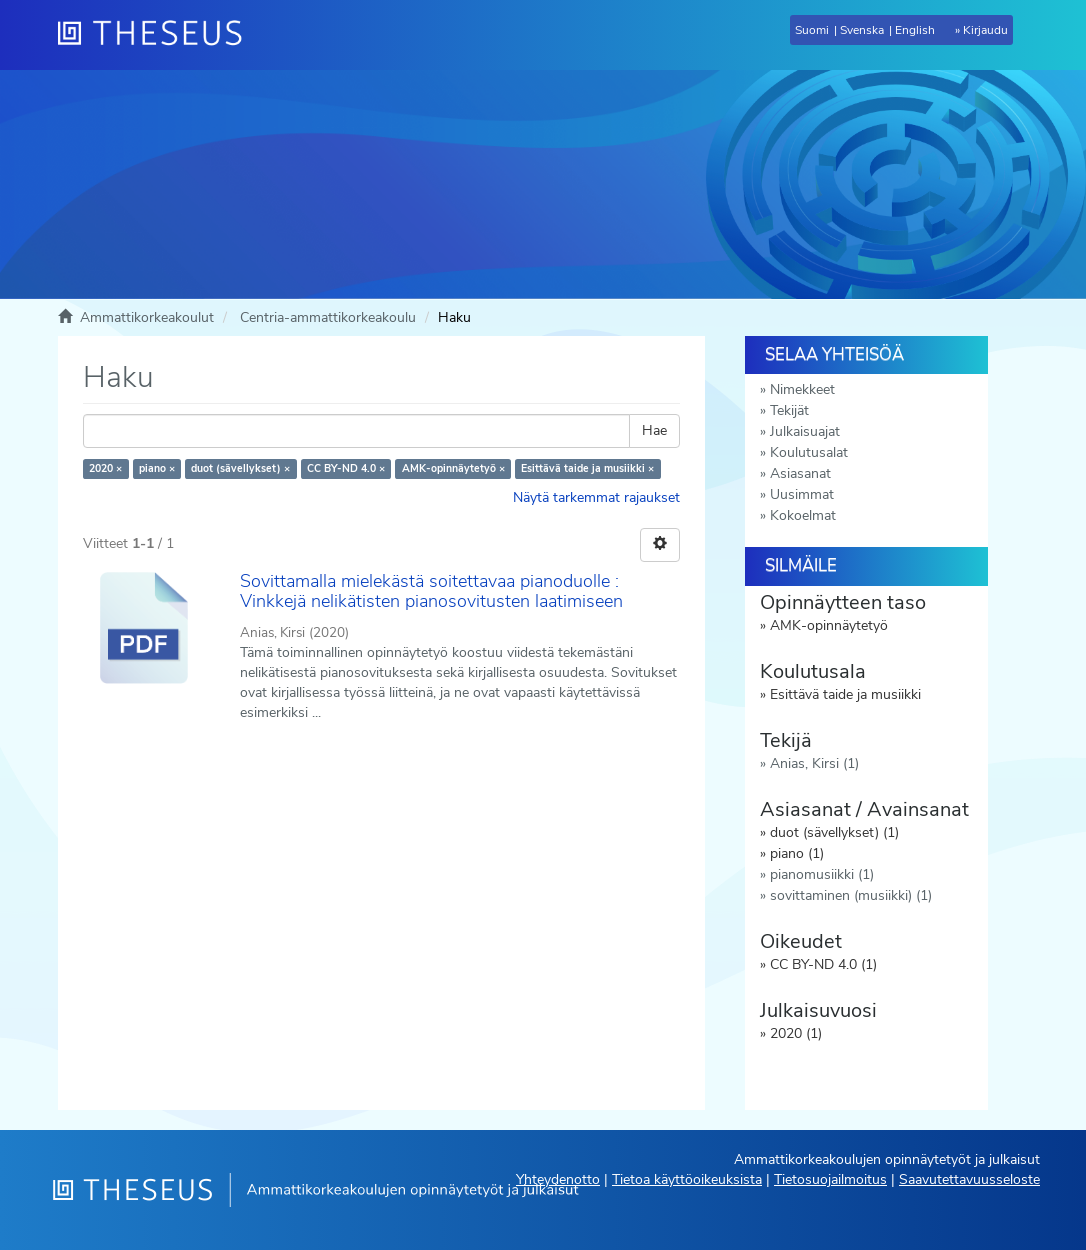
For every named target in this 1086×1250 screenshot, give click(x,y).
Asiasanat (800, 473)
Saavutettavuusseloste (969, 1179)
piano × (157, 468)
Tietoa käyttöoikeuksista (687, 1179)
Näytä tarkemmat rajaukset (596, 497)
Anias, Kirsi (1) (814, 763)
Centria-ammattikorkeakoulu (328, 317)
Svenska (862, 30)
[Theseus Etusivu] (158, 35)
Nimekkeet (802, 389)
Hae (654, 430)
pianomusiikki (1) (822, 874)
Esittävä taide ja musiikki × (587, 468)
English (915, 30)
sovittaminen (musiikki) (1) (851, 895)
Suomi (812, 30)
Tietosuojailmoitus (830, 1179)
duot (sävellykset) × (240, 468)
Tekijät (789, 410)
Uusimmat (802, 494)
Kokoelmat (803, 515)
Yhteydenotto (558, 1179)
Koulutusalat (809, 452)
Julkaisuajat (805, 431)
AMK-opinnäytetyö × (453, 468)
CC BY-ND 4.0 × (346, 468)
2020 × (105, 468)
